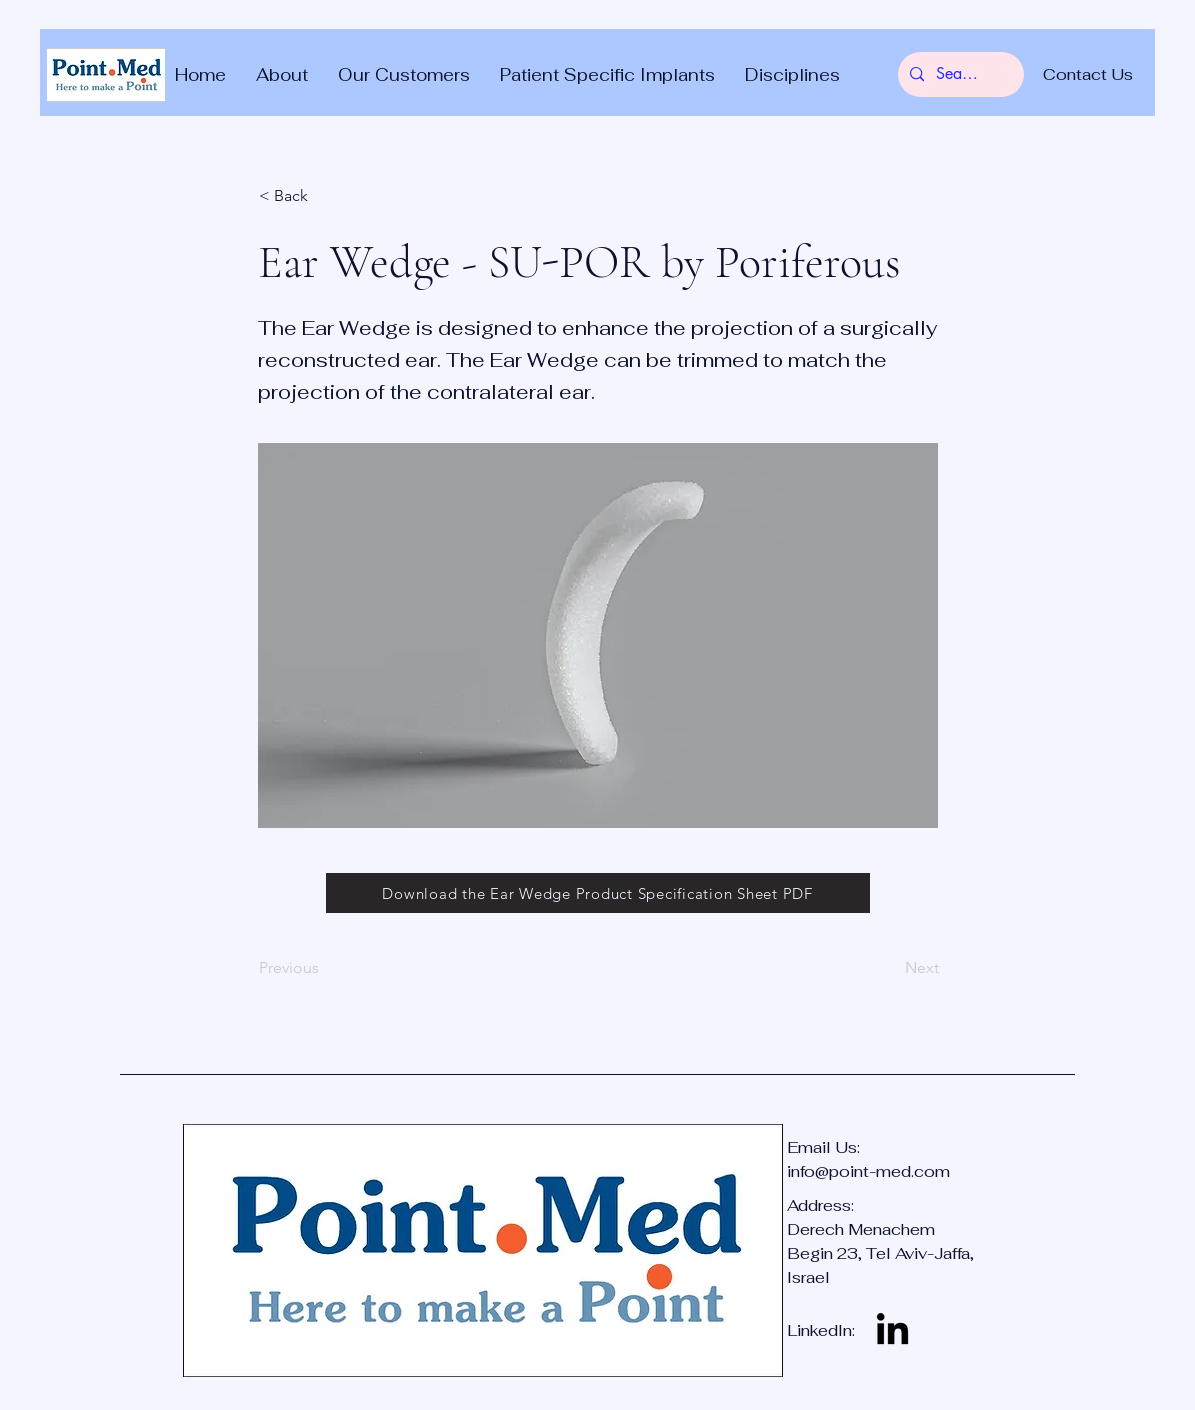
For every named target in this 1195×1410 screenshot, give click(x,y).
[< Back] (325, 196)
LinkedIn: (821, 1330)
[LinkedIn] (892, 1331)
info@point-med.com (868, 1171)
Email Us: (825, 1147)
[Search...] (959, 74)
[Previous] (325, 968)
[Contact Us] (1088, 75)
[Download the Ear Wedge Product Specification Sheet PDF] (598, 893)
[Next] (889, 968)
